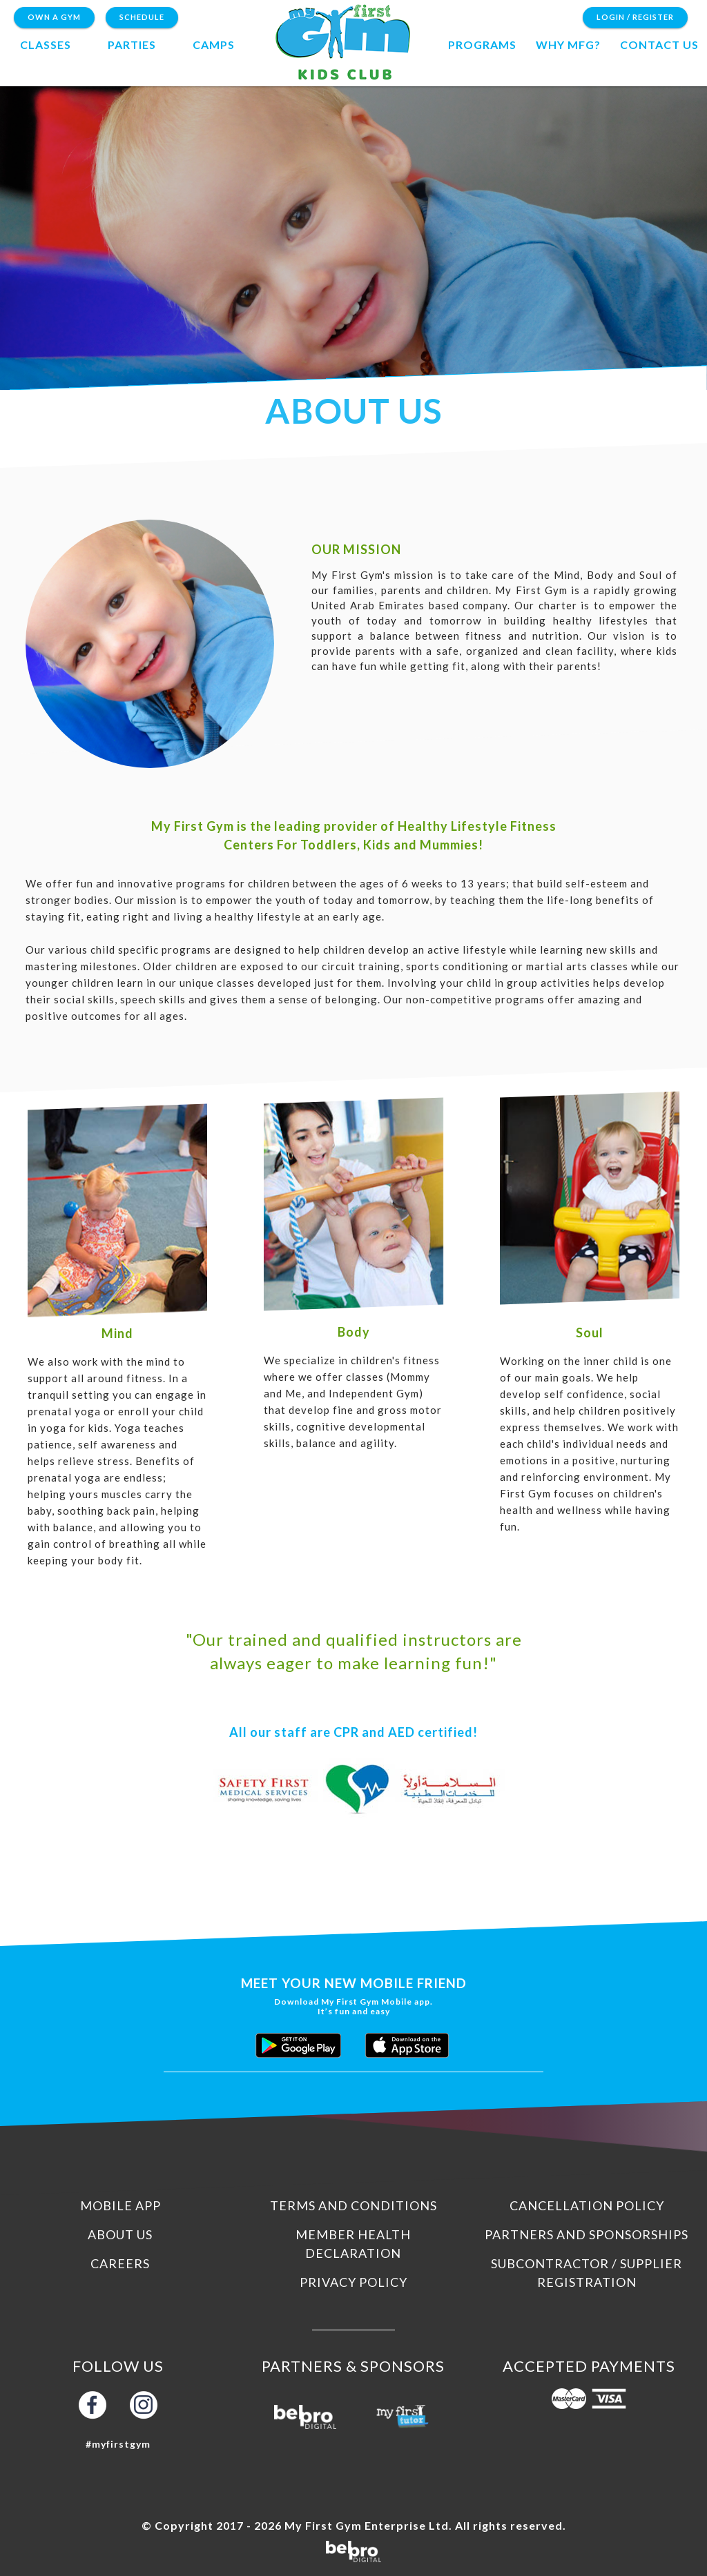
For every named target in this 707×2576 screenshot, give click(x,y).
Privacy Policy (353, 2282)
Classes (45, 44)
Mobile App (120, 2205)
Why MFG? (568, 44)
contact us (659, 44)
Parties (132, 44)
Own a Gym (54, 16)
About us (120, 2234)
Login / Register (635, 16)
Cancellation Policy (587, 2205)
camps (214, 44)
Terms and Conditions (353, 2205)
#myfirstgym (118, 2444)
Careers (120, 2263)
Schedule (141, 16)
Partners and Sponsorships (586, 2234)
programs (482, 44)
